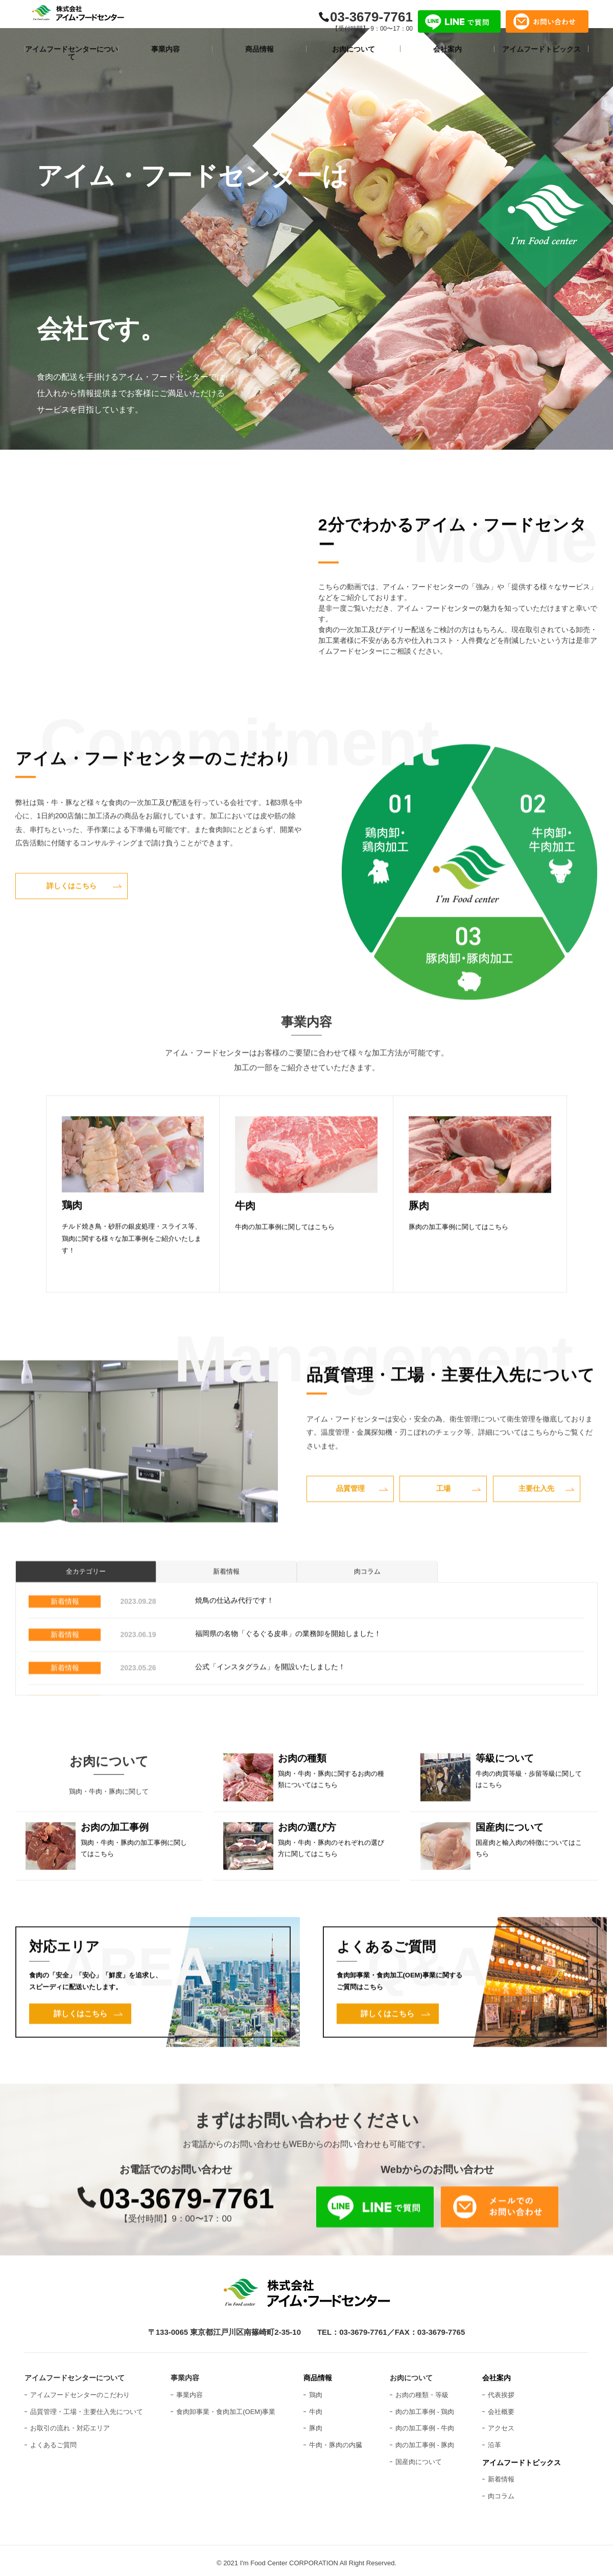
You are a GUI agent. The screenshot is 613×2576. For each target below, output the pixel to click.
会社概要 (501, 2406)
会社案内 (496, 2373)
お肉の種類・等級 (422, 2390)
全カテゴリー (86, 1614)
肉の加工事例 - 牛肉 (425, 2423)
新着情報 (226, 1614)
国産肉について (418, 2457)
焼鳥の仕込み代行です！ (234, 1641)
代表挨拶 (501, 2390)
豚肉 (315, 2423)
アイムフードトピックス (521, 2458)
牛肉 (315, 2406)
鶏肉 (315, 2390)
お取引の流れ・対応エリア (70, 2423)
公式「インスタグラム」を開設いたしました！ (270, 1708)
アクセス (501, 2423)
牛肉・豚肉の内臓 (335, 2440)
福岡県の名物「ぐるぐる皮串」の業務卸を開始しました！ (288, 1674)
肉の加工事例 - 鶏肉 (425, 2406)
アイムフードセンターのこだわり (80, 2390)
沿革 (494, 2440)
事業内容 (189, 2390)
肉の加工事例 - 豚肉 (425, 2440)
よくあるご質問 (53, 2440)
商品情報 (317, 2373)
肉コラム (367, 1614)
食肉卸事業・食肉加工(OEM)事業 (225, 2406)
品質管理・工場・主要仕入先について (86, 2406)
